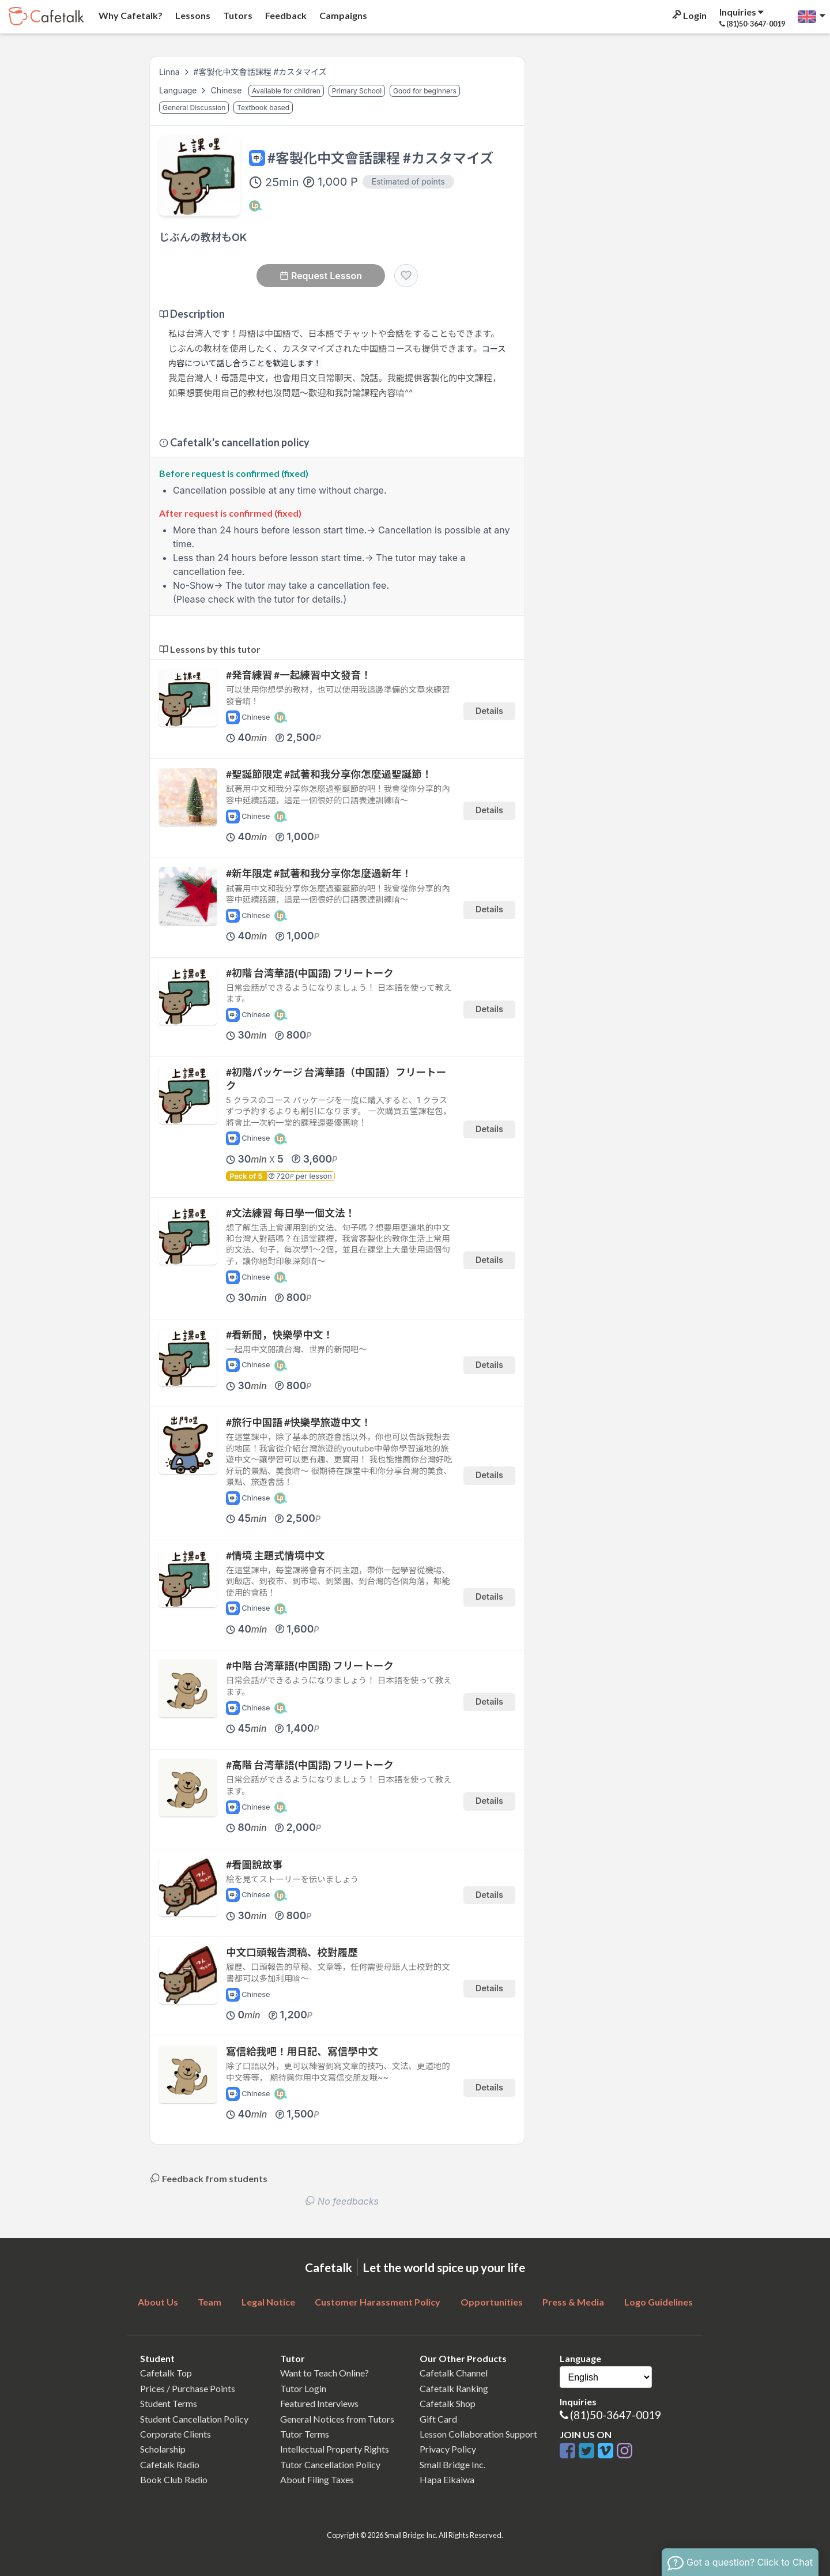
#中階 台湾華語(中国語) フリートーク (310, 1666)
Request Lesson (321, 275)
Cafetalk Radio (169, 2464)
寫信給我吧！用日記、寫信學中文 (302, 2051)
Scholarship (163, 2448)
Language (179, 90)
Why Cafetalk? (130, 15)
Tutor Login (303, 2388)
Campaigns (342, 15)
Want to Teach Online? (324, 2372)
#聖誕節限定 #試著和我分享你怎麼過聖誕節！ (329, 774)
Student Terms (168, 2403)
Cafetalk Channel (454, 2372)
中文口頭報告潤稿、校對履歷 (292, 1952)
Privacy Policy (448, 2448)
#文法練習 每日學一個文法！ (290, 1213)
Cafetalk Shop (448, 2403)
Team (209, 2301)
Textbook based (263, 107)
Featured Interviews (319, 2403)
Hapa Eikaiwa (447, 2479)
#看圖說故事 (254, 1865)
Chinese (227, 90)
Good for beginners (424, 91)
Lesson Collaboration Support (478, 2433)
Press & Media (573, 2301)
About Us (158, 2301)
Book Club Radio (173, 2479)
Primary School (357, 91)
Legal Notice (268, 2301)
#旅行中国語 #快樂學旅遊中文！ (298, 1422)
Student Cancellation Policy (194, 2418)
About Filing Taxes (317, 2479)
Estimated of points (408, 181)
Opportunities (492, 2301)
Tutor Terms (304, 2433)
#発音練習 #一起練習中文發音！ (298, 675)
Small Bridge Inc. (452, 2464)
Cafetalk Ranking (454, 2388)
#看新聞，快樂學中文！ (279, 1335)
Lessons (191, 15)
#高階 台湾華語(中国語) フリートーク (310, 1765)
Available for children (286, 91)
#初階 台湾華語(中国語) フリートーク (310, 973)
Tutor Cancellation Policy (330, 2464)
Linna (169, 72)
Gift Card (438, 2418)
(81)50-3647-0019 (615, 2414)
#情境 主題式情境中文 (275, 1556)
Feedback (285, 15)
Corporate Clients (175, 2433)
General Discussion (194, 107)
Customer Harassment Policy (377, 2301)
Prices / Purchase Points (187, 2388)
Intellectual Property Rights (334, 2448)
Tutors (236, 15)
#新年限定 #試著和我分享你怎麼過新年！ (319, 873)
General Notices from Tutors (337, 2418)
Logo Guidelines (658, 2301)
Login (688, 15)
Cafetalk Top (166, 2372)
